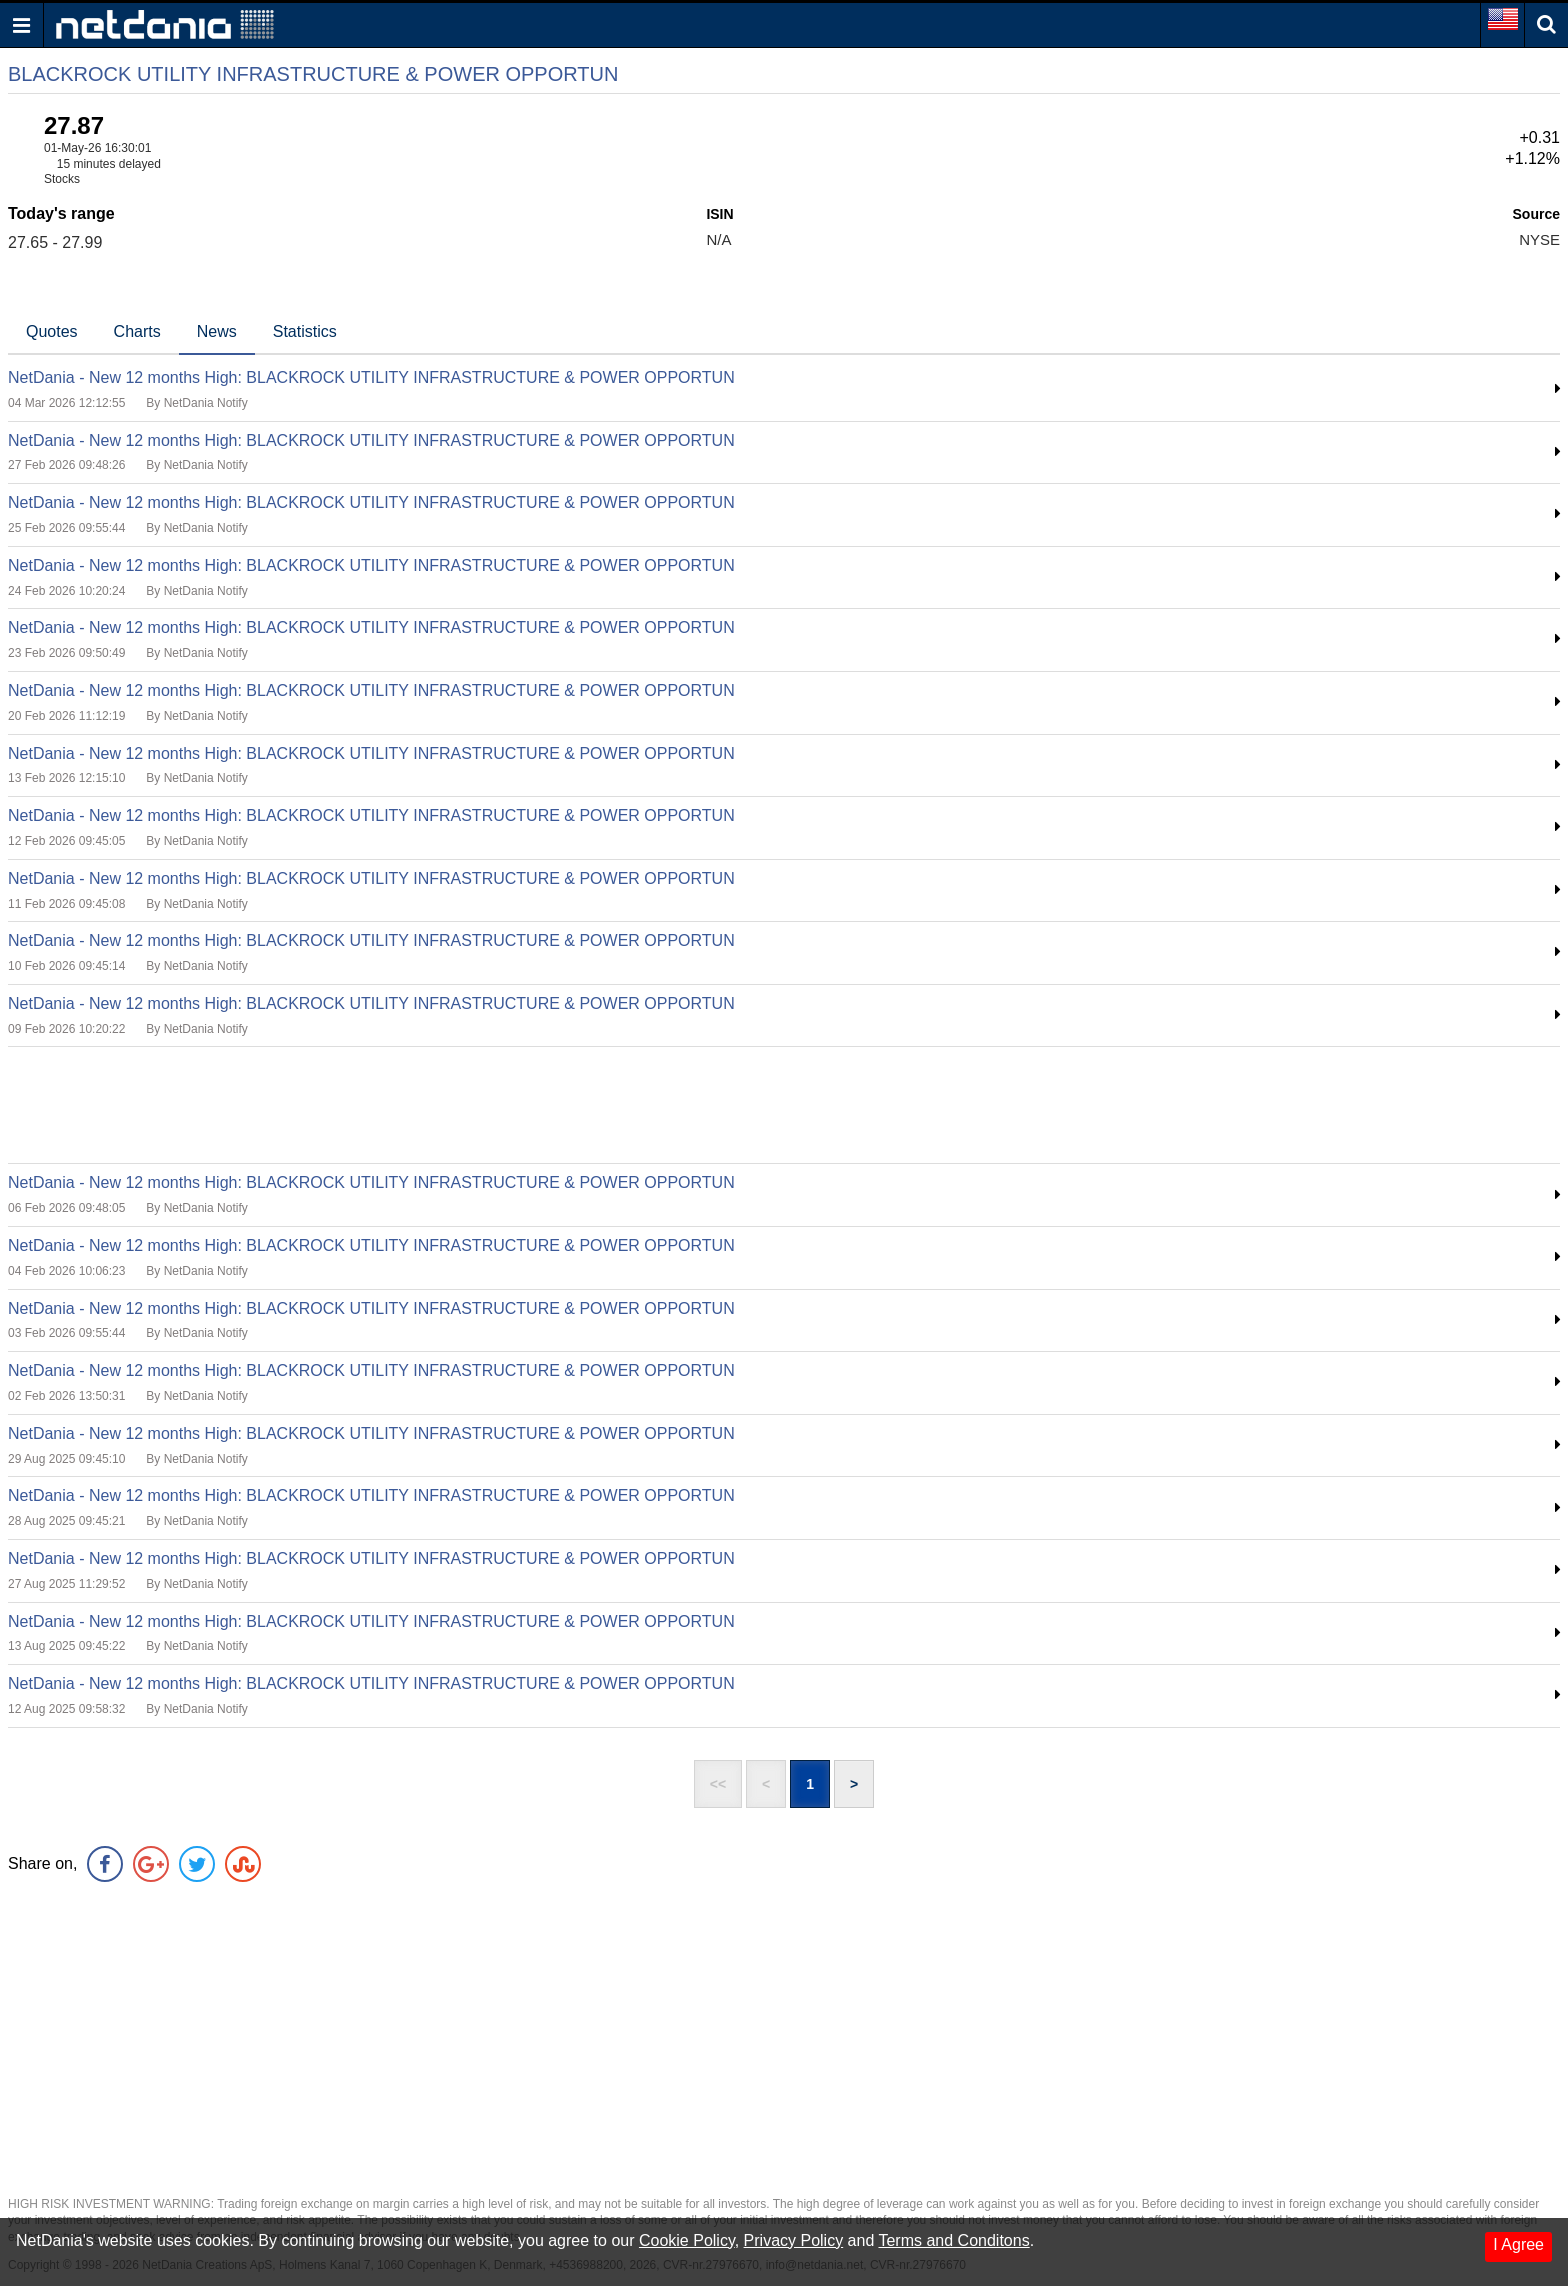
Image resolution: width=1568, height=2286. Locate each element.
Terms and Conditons (953, 2240)
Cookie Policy (687, 2240)
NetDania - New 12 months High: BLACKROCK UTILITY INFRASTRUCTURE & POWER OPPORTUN (371, 377)
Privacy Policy (794, 2240)
